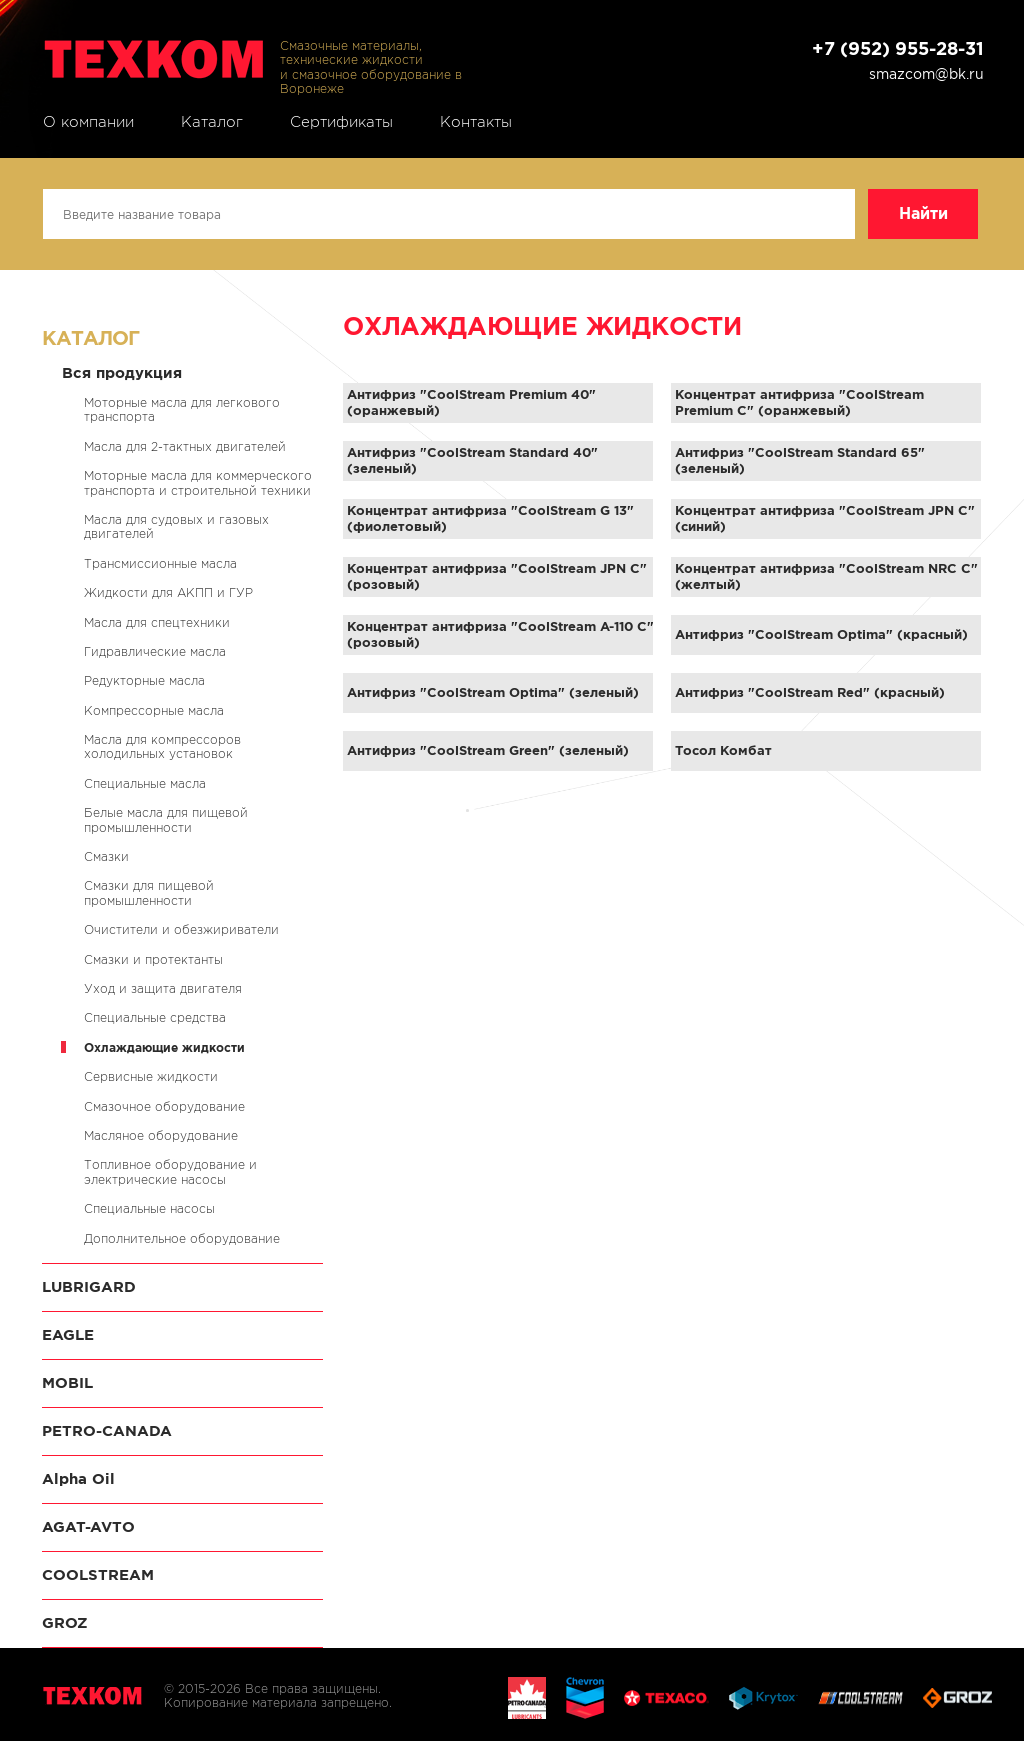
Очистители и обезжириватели (181, 929)
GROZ (65, 1622)
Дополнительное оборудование (182, 1238)
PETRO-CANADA (107, 1430)
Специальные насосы (149, 1208)
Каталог (212, 122)
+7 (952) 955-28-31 (898, 48)
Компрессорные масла (154, 710)
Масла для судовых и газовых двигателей (176, 526)
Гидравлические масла (155, 651)
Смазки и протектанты (153, 959)
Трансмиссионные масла (160, 563)
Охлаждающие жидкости (164, 1047)
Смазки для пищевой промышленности (149, 892)
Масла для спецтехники (157, 622)
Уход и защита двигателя (163, 988)
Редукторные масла (144, 680)
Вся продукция (122, 372)
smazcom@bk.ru (926, 74)
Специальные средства (155, 1017)
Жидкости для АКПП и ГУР (168, 592)
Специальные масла (145, 783)
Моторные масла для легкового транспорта (182, 409)
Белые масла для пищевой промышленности (166, 819)
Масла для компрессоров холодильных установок (162, 746)
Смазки (106, 856)
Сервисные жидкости (151, 1076)
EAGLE (68, 1334)
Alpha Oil (78, 1478)
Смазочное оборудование (164, 1106)
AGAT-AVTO (88, 1526)
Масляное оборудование (161, 1135)
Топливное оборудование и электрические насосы (170, 1171)
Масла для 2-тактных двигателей (185, 446)
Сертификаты (341, 122)
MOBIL (67, 1382)
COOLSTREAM (98, 1574)
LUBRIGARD (89, 1286)
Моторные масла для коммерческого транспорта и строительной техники (198, 482)
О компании (88, 122)
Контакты (476, 122)
